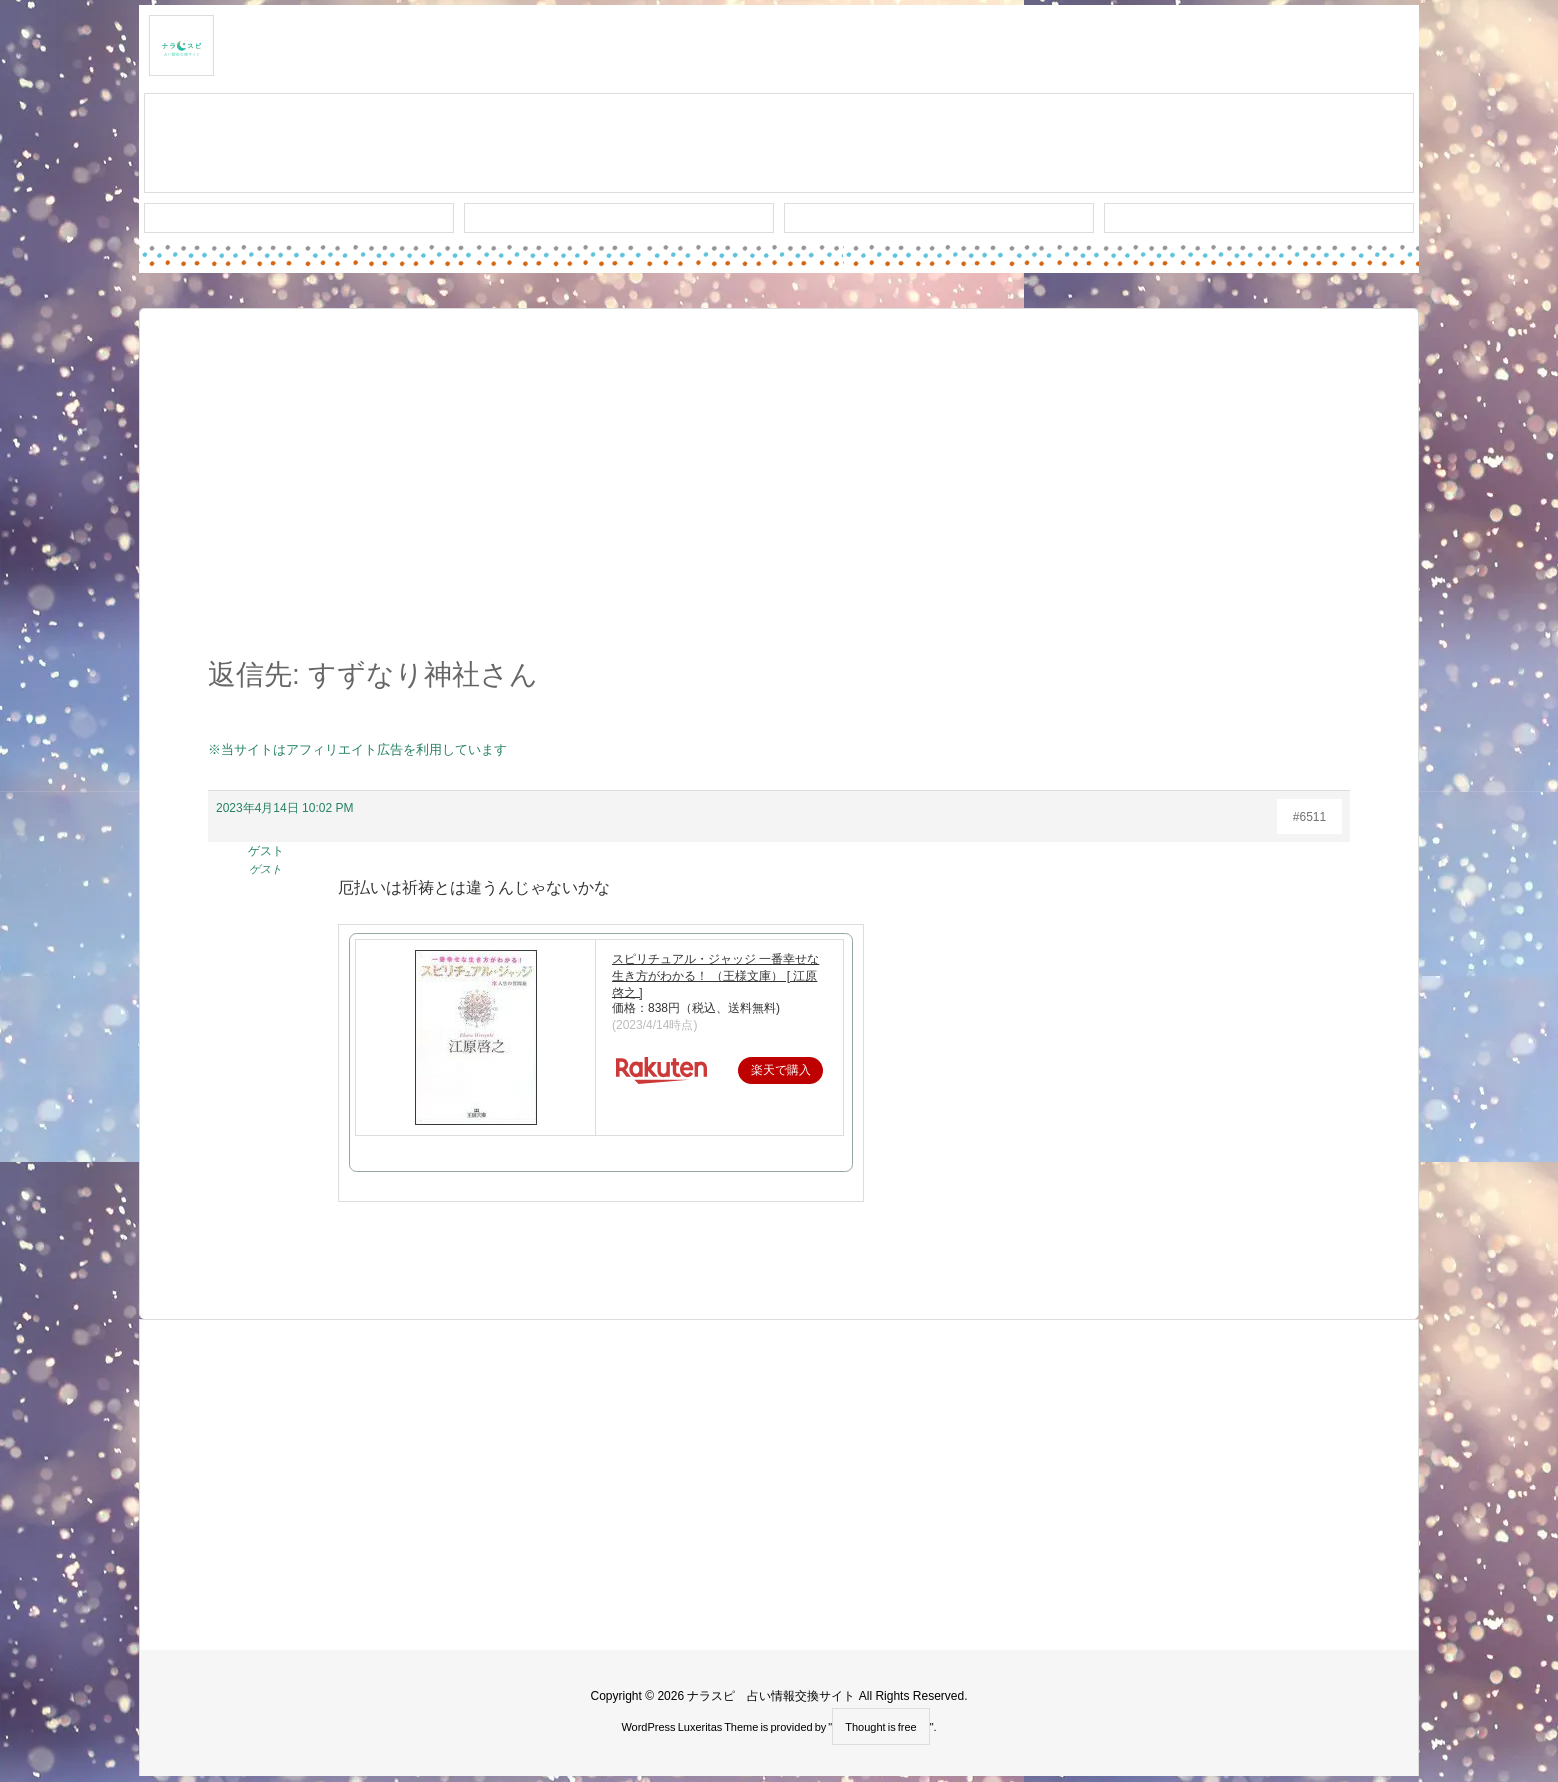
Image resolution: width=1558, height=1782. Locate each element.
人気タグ (939, 218)
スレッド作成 (779, 144)
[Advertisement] (779, 494)
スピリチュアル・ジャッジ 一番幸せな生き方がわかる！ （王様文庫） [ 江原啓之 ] (715, 976)
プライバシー (1259, 218)
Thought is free (880, 1727)
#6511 (1309, 817)
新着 (299, 218)
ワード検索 (619, 218)
